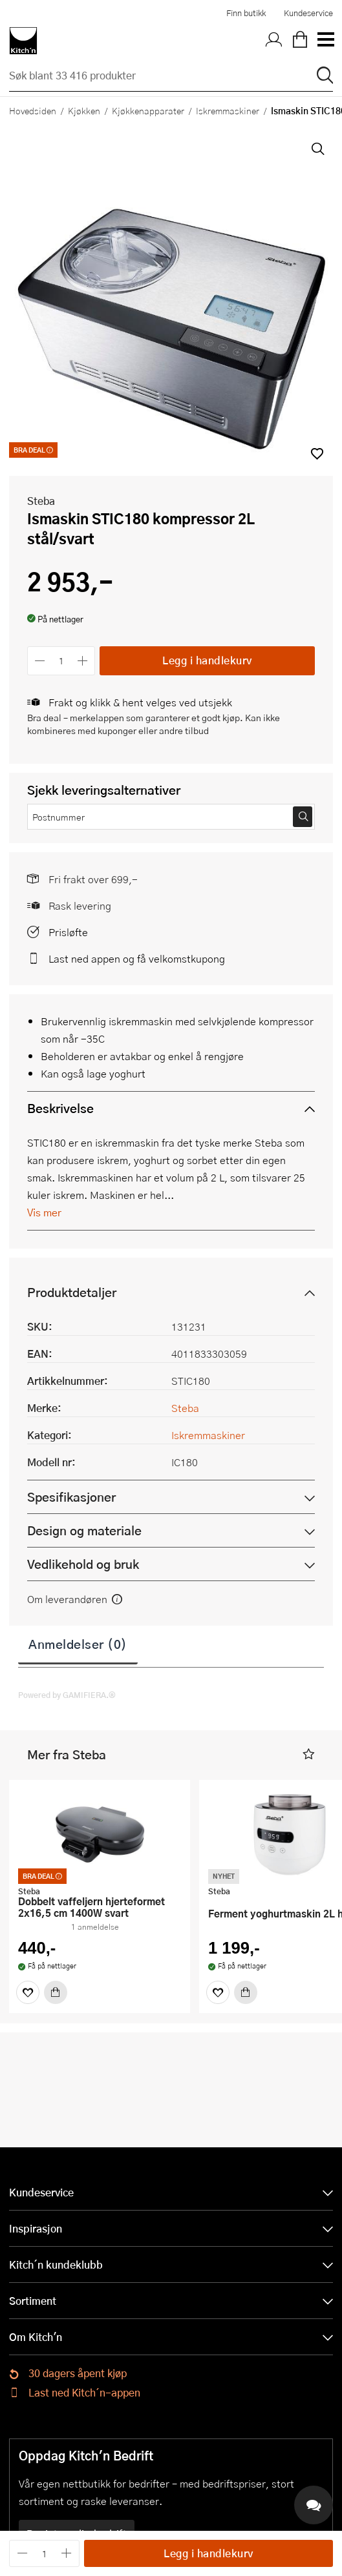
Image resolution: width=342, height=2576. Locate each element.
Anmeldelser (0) (77, 1644)
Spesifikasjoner (71, 1496)
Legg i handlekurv (207, 660)
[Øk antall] (83, 661)
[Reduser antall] (40, 661)
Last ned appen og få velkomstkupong (136, 958)
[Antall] (61, 661)
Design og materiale (84, 1530)
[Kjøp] (55, 1992)
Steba (41, 500)
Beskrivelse (60, 1108)
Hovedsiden (32, 110)
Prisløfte (68, 932)
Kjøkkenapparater (148, 110)
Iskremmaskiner (227, 110)
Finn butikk (246, 13)
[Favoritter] (27, 1992)
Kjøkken (84, 110)
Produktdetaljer (71, 1292)
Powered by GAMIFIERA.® (67, 1695)
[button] (309, 1754)
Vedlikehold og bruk (83, 1564)
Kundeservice (308, 13)
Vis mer (44, 1212)
